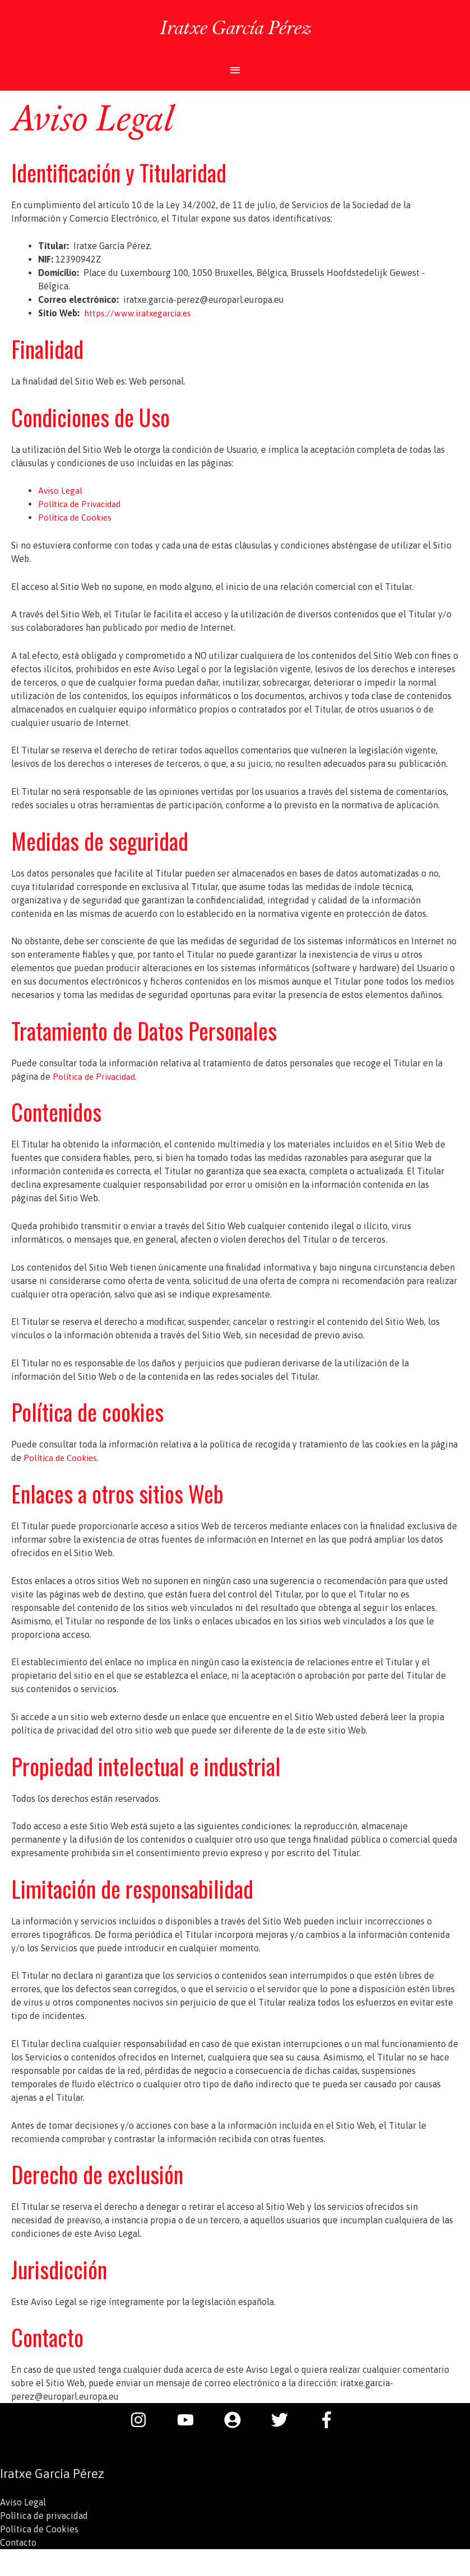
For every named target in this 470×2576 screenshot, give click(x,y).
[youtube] (191, 2420)
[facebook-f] (329, 2420)
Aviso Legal (61, 490)
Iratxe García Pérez (235, 26)
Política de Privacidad (82, 504)
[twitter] (285, 2420)
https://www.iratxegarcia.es (139, 313)
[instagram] (144, 2420)
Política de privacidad (44, 2516)
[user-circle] (238, 2420)
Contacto (18, 2542)
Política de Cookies (77, 517)
